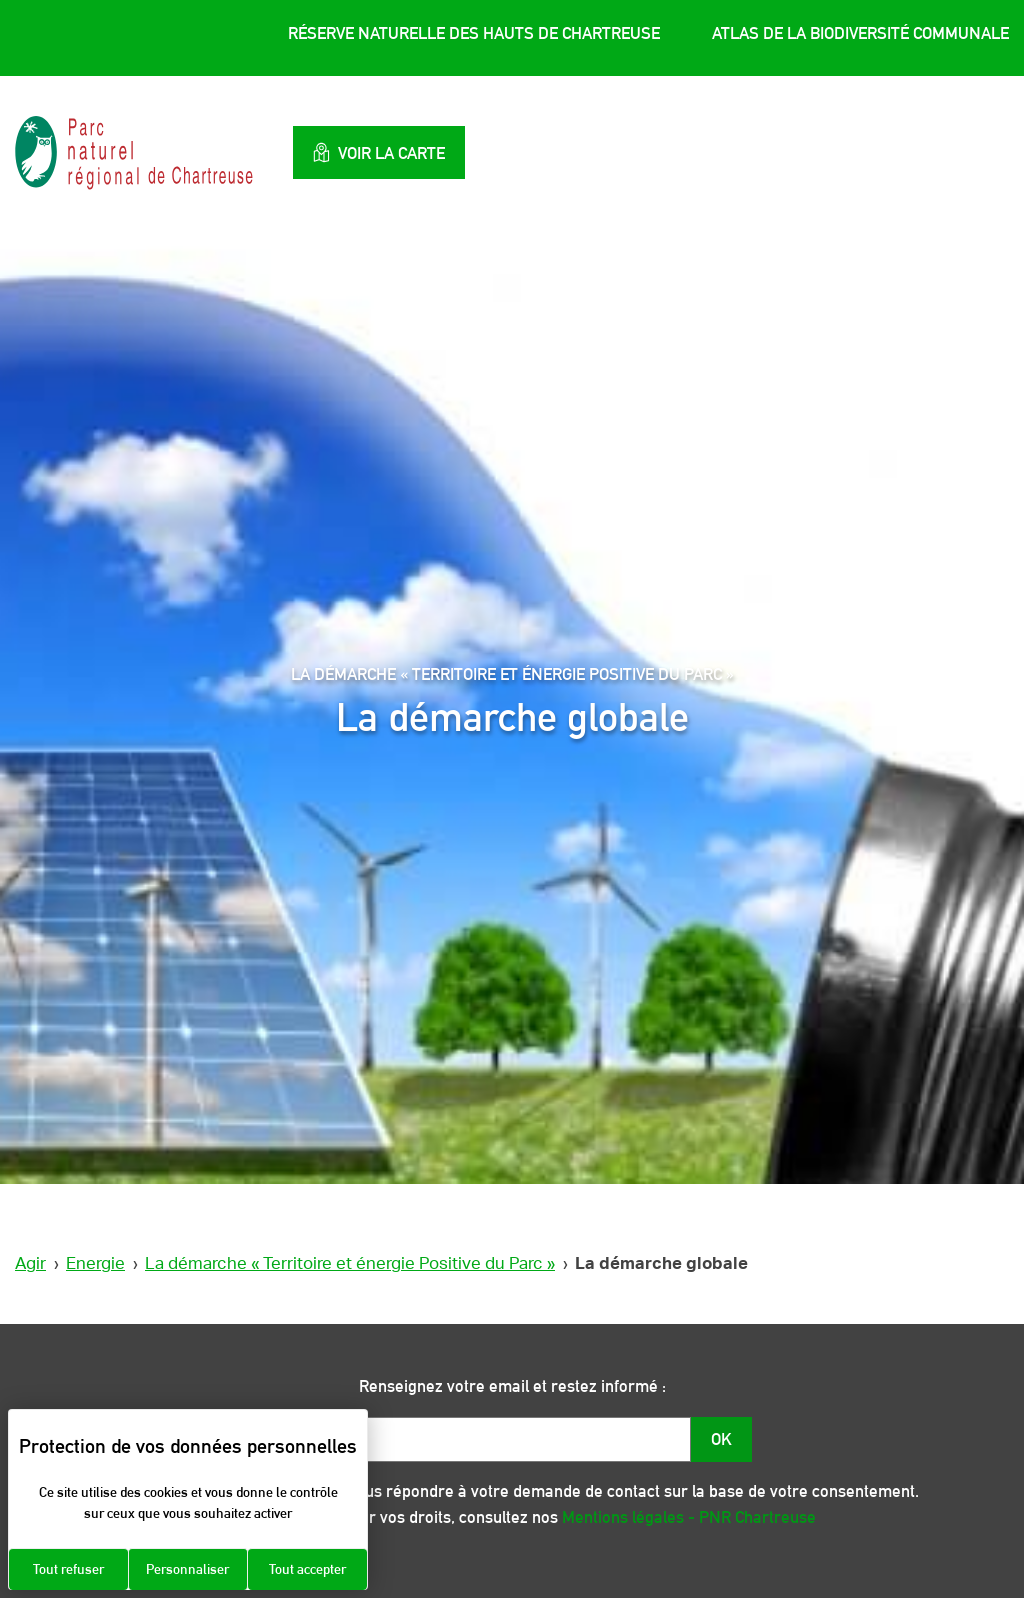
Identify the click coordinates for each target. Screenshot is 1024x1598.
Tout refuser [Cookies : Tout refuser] (68, 1569)
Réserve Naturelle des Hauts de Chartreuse (474, 33)
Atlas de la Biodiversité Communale (860, 33)
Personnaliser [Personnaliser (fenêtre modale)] (187, 1569)
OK (721, 1439)
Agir (30, 1263)
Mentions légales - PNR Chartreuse (689, 1517)
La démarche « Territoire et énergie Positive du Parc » (350, 1263)
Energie (95, 1263)
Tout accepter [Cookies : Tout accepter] (307, 1569)
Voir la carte (379, 152)
